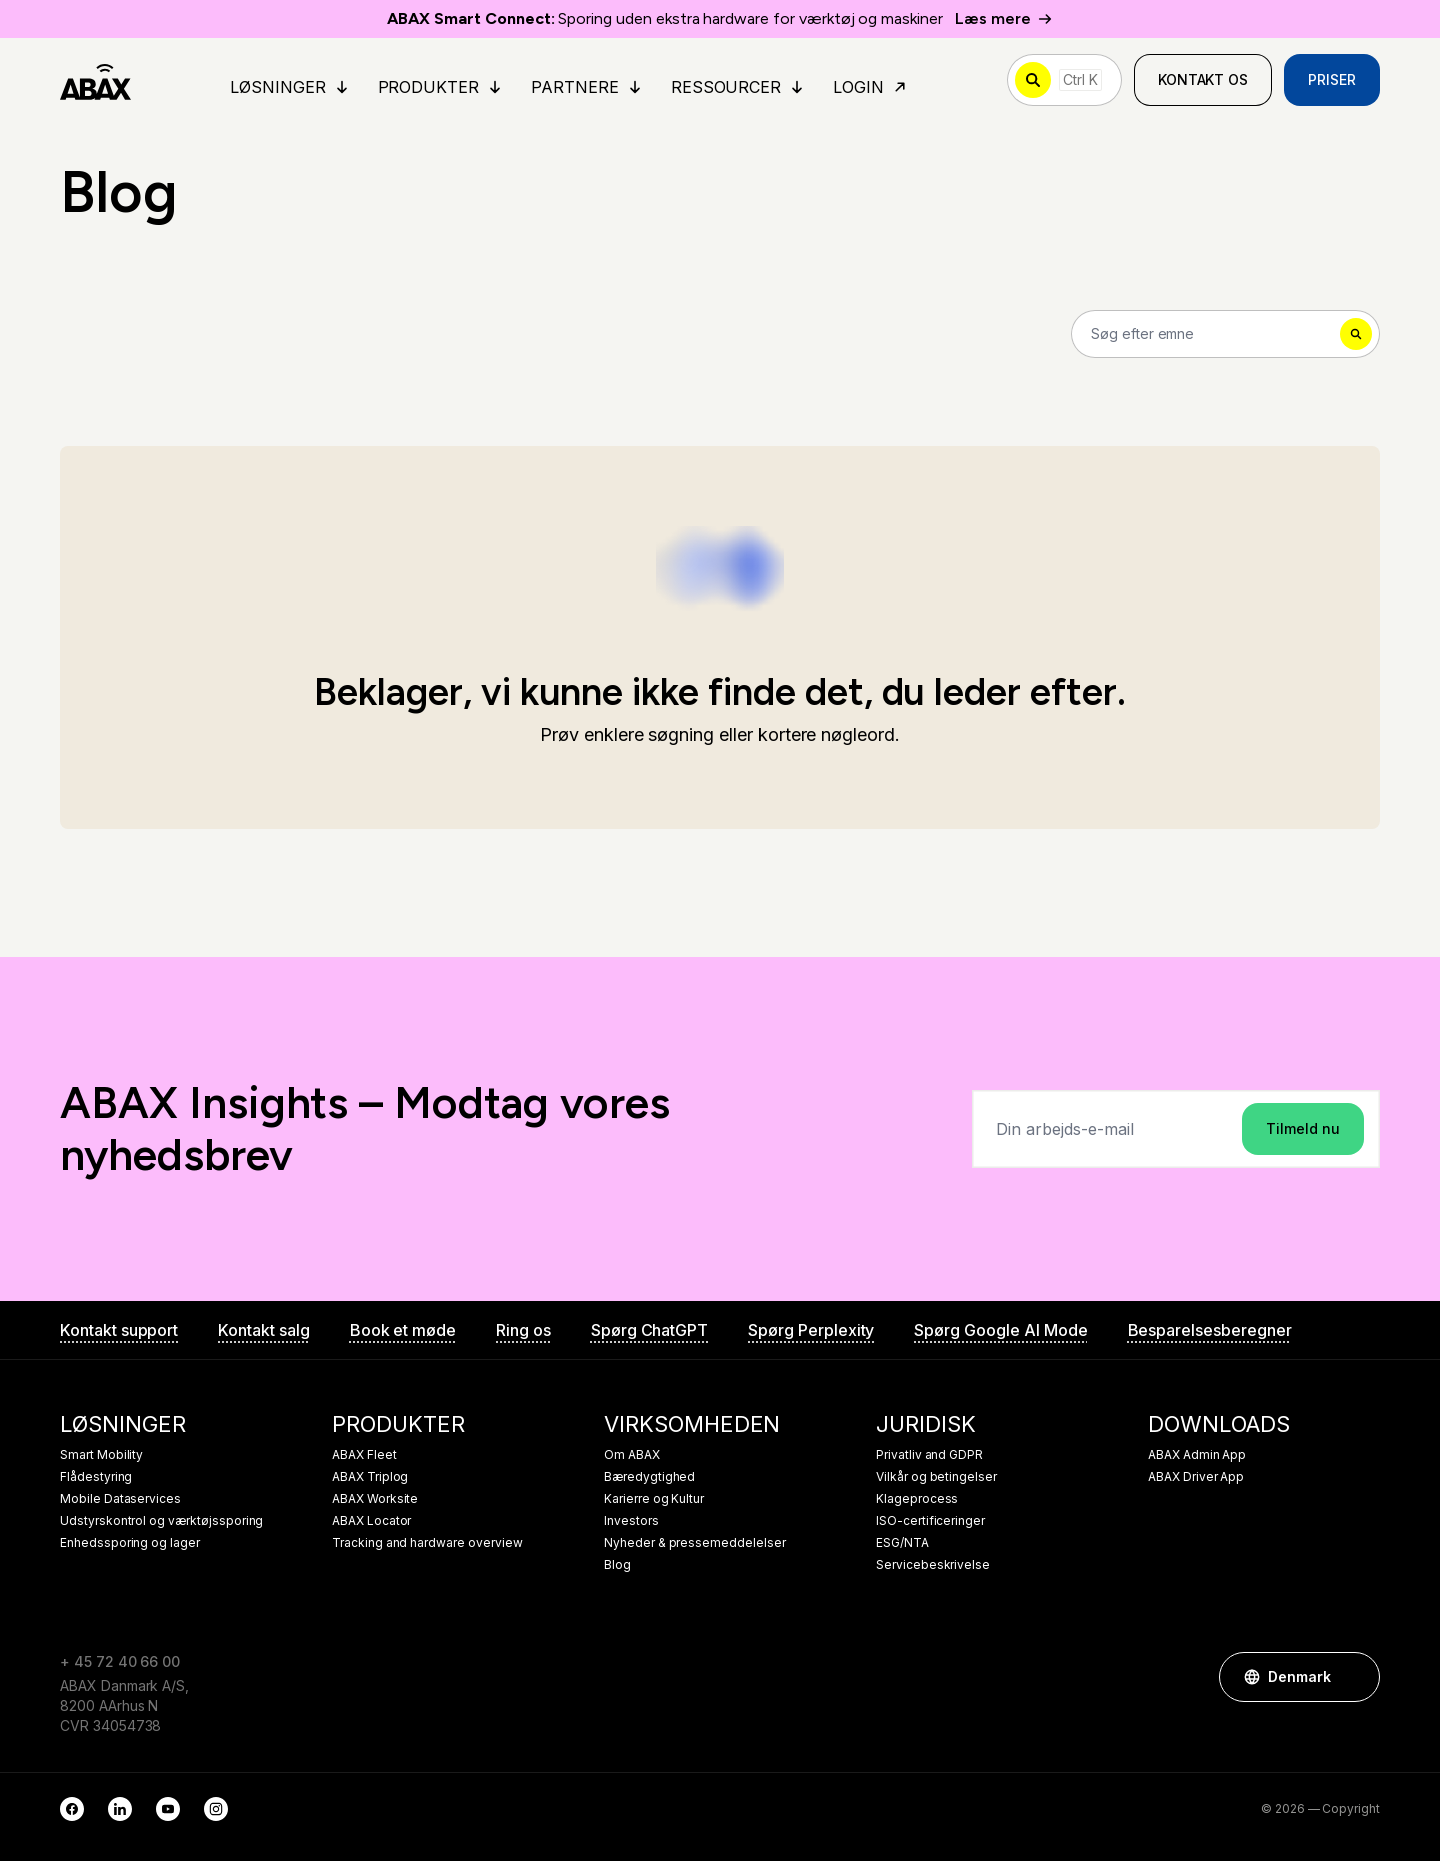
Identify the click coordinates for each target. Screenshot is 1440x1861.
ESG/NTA (902, 1543)
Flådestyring (96, 1477)
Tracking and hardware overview (427, 1543)
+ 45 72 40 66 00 (120, 1661)
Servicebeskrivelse (933, 1565)
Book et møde (403, 1330)
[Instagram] (216, 1809)
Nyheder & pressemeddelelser (695, 1543)
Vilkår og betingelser (936, 1477)
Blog (617, 1565)
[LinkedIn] (120, 1809)
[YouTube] (168, 1809)
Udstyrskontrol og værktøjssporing (161, 1521)
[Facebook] (72, 1809)
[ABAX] (95, 80)
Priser (1332, 79)
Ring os (523, 1330)
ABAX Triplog (370, 1477)
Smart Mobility (101, 1455)
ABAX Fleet (364, 1455)
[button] (1355, 1677)
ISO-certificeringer (930, 1521)
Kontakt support (119, 1330)
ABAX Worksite (375, 1499)
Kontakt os (1203, 79)
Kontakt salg (263, 1330)
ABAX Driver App (1196, 1477)
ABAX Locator (371, 1521)
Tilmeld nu (1303, 1128)
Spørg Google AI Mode (1000, 1330)
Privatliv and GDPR (929, 1455)
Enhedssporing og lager (130, 1543)
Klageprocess (917, 1499)
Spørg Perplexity (811, 1330)
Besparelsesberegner (1210, 1330)
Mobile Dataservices (120, 1499)
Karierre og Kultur (654, 1499)
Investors (631, 1521)
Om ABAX (632, 1455)
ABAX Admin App (1197, 1455)
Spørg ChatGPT (649, 1330)
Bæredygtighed (649, 1477)
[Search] (1225, 334)
